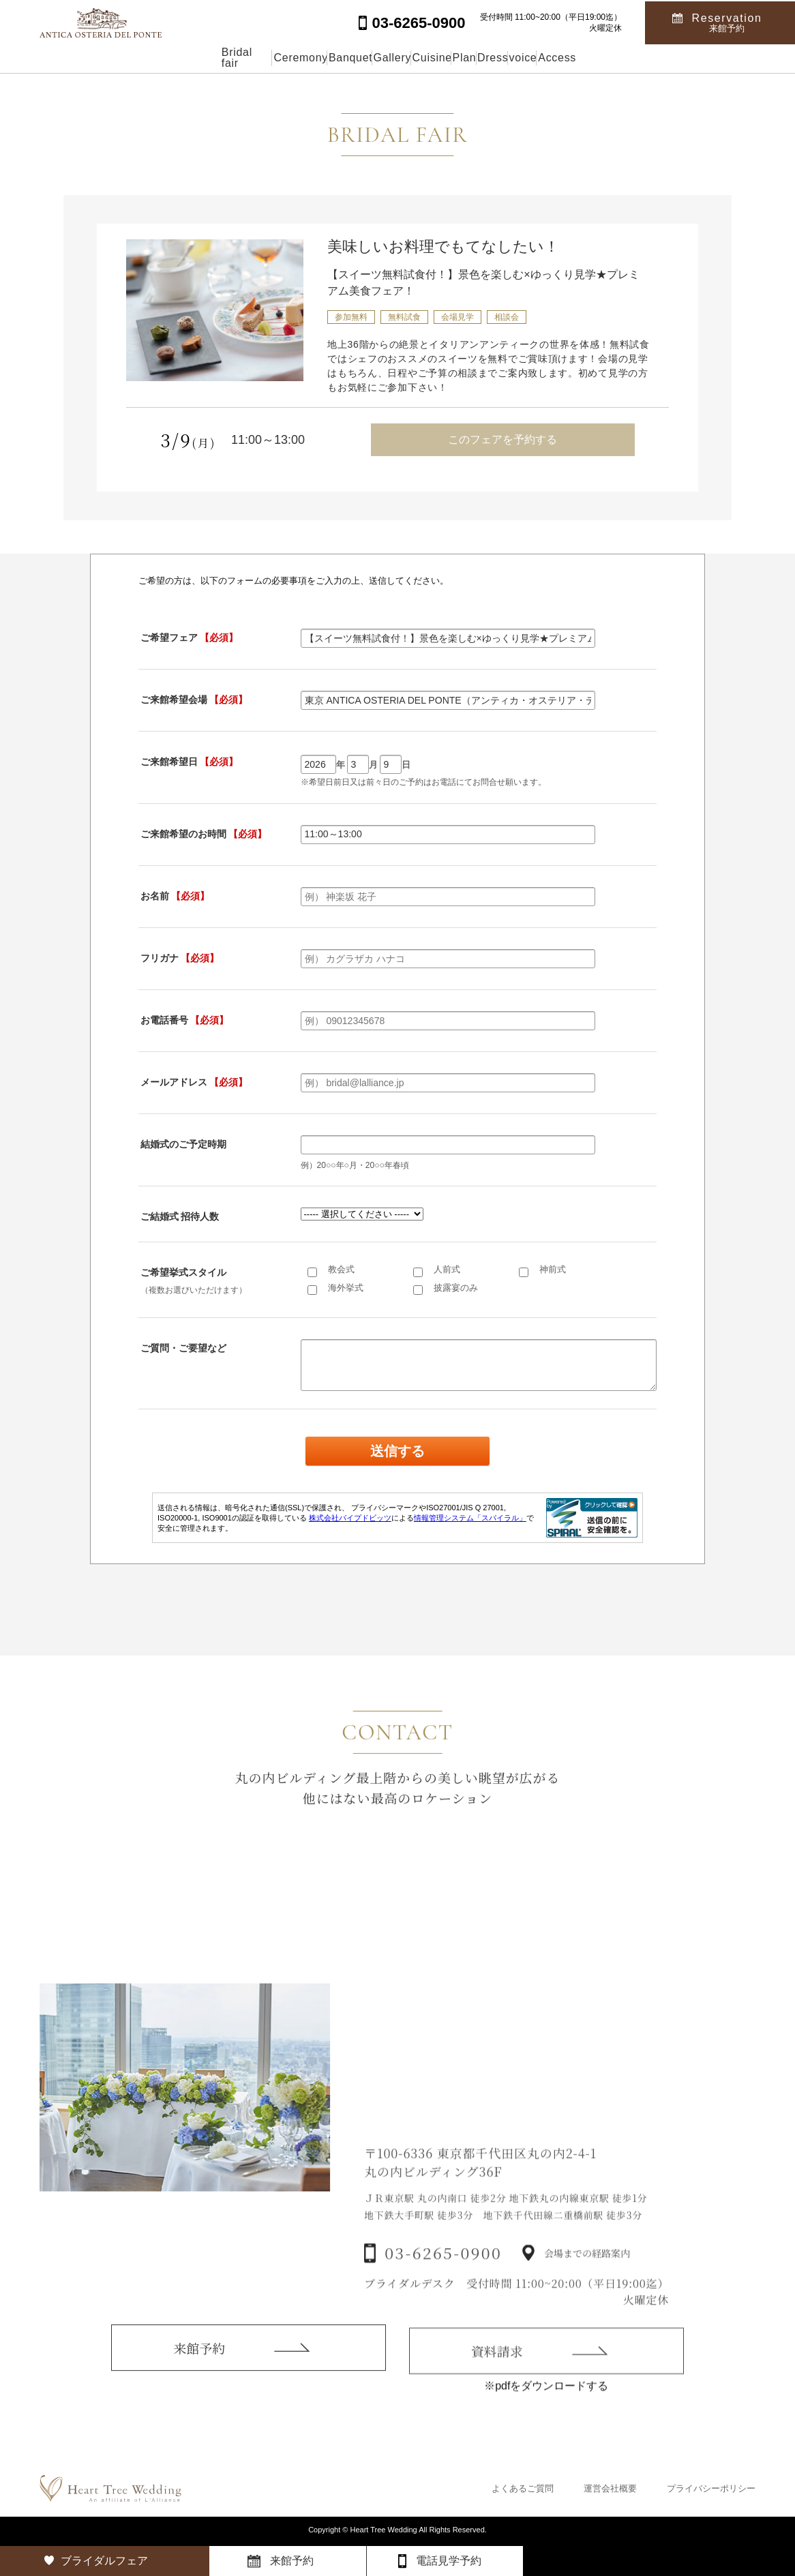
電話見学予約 (448, 2560)
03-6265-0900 (443, 2280)
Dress (554, 57)
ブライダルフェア (104, 2560)
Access (684, 57)
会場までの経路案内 (587, 2281)
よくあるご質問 (523, 2488)
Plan (493, 57)
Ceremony (201, 57)
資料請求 (497, 2376)
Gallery (356, 57)
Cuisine (428, 57)
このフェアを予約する (502, 439)
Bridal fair (116, 57)
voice (617, 57)
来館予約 (199, 2367)
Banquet (282, 57)
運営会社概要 (610, 2488)
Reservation (727, 21)
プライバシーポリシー (711, 2488)
